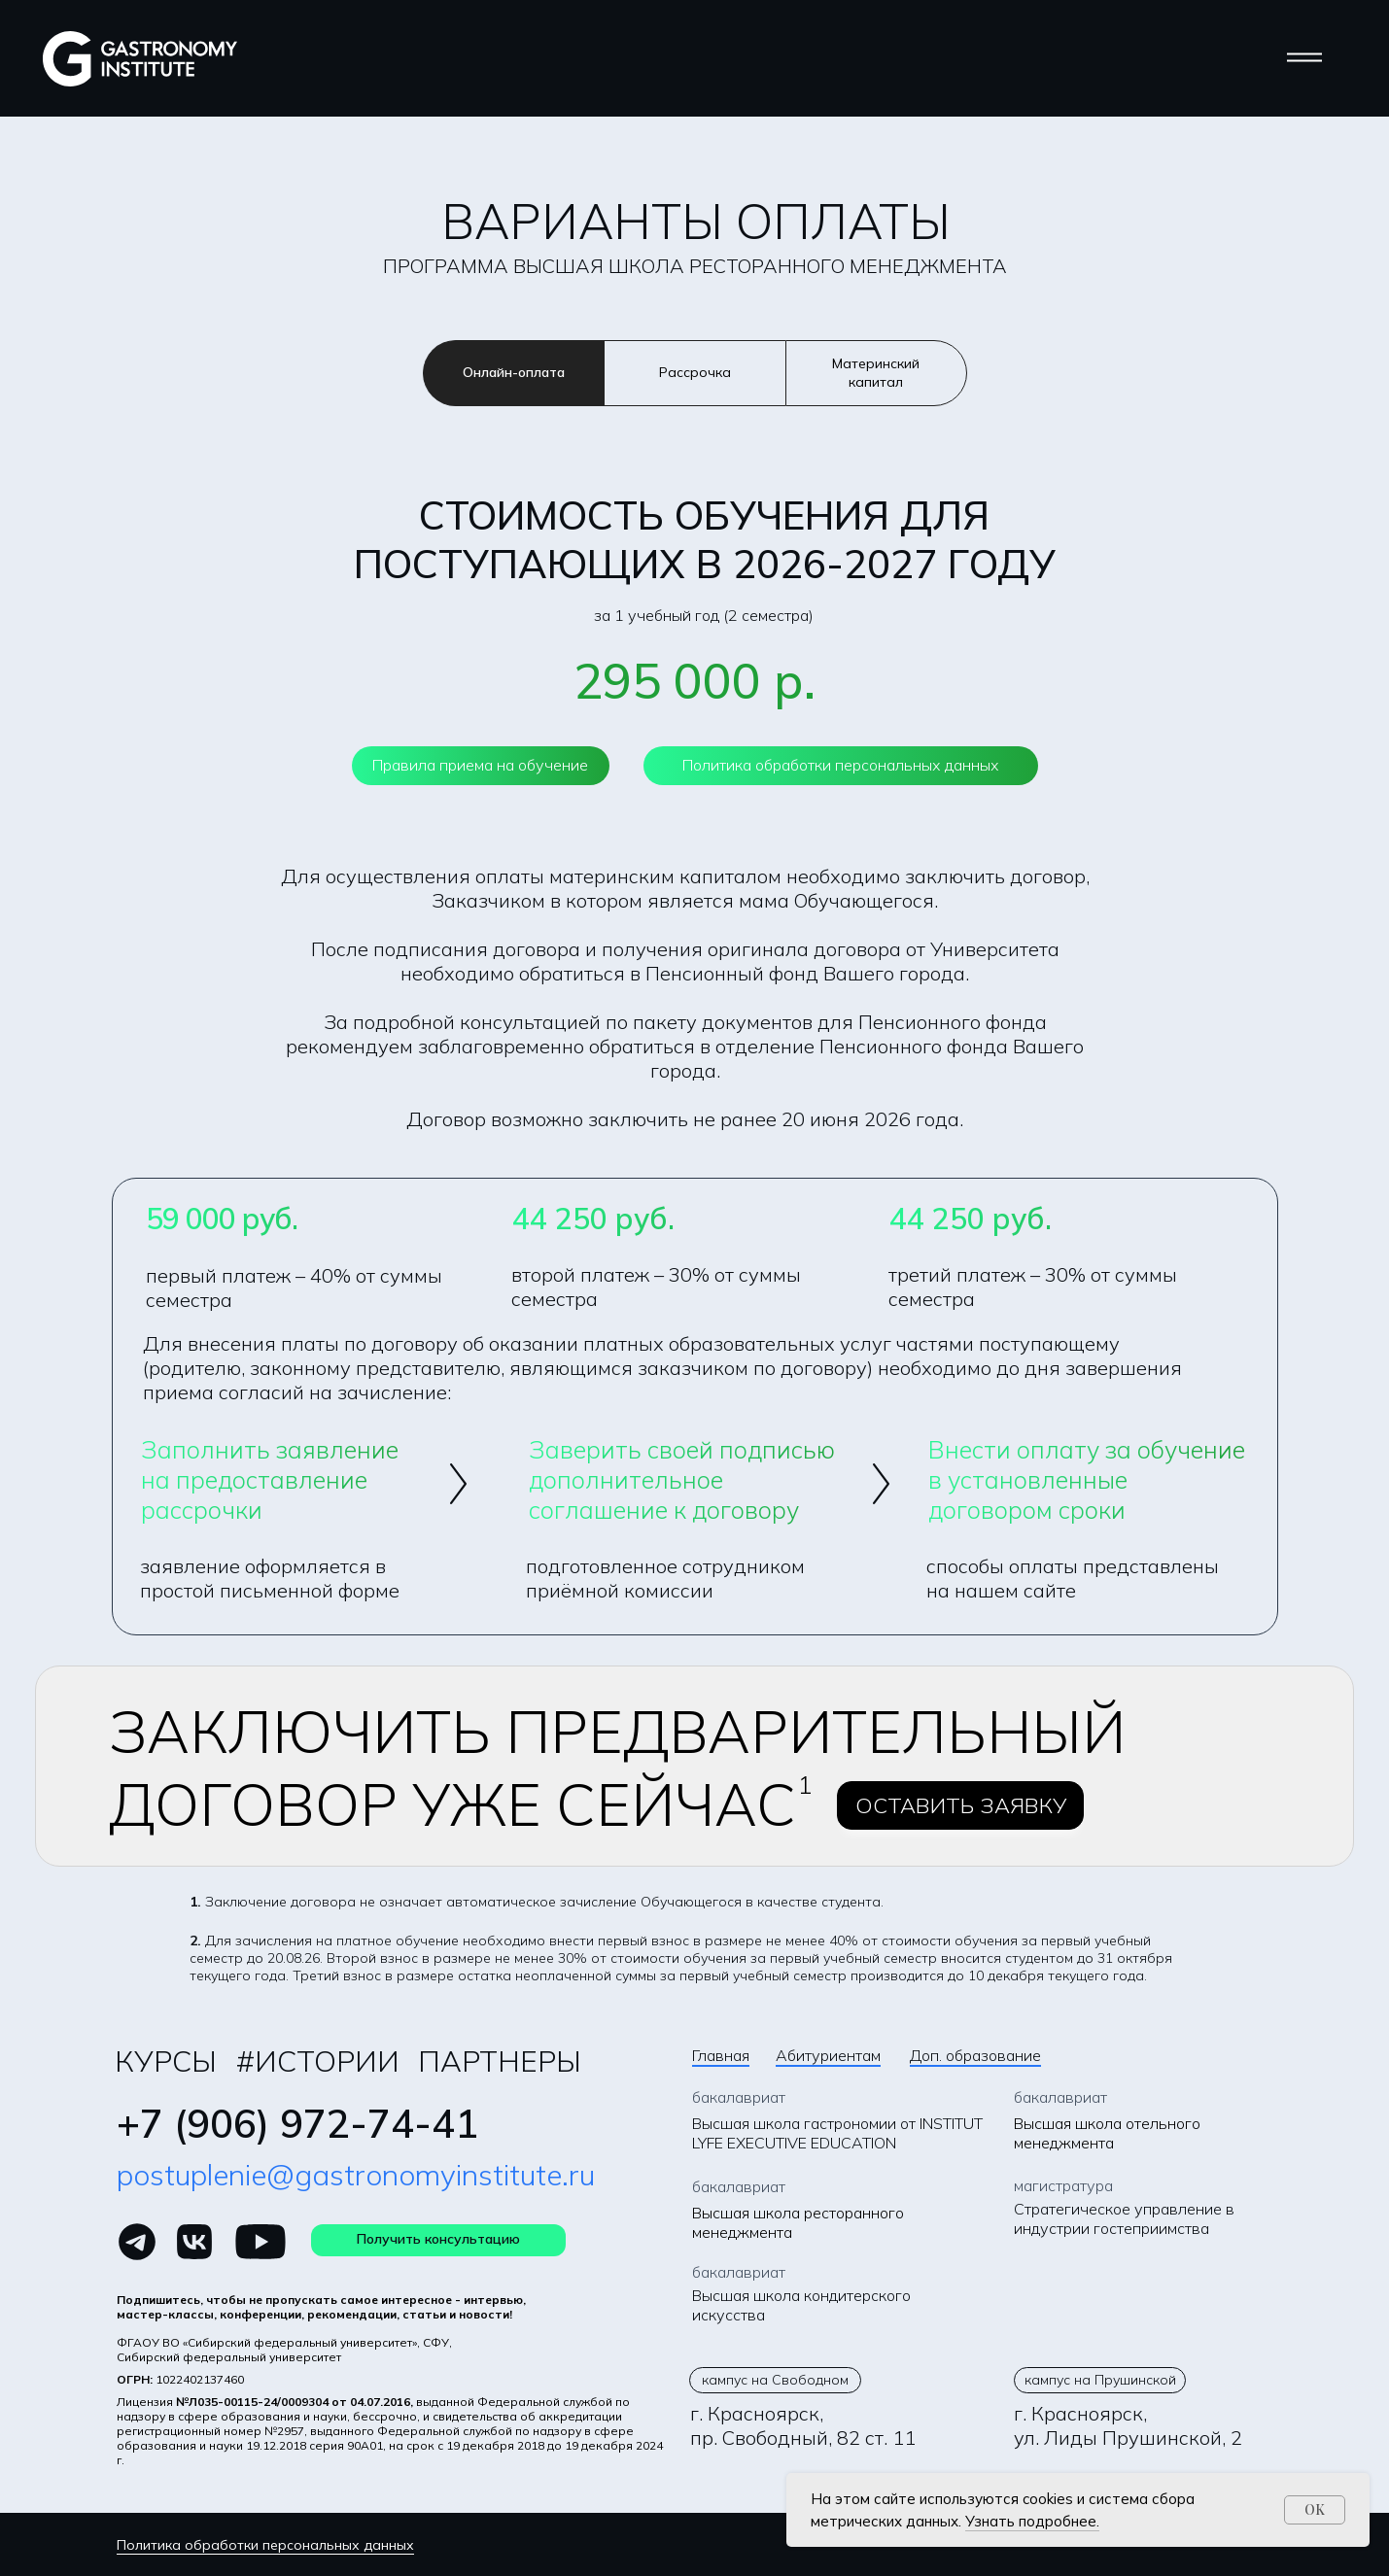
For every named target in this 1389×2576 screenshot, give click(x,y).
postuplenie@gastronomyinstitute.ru (356, 2174)
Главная (720, 2055)
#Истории (317, 2061)
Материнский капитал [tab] (876, 373)
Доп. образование (975, 2055)
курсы (166, 2061)
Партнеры (499, 2061)
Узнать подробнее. (1032, 2521)
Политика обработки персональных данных (265, 2545)
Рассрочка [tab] (695, 372)
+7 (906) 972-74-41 (297, 2123)
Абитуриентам (828, 2055)
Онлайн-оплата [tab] (514, 372)
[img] (137, 2242)
